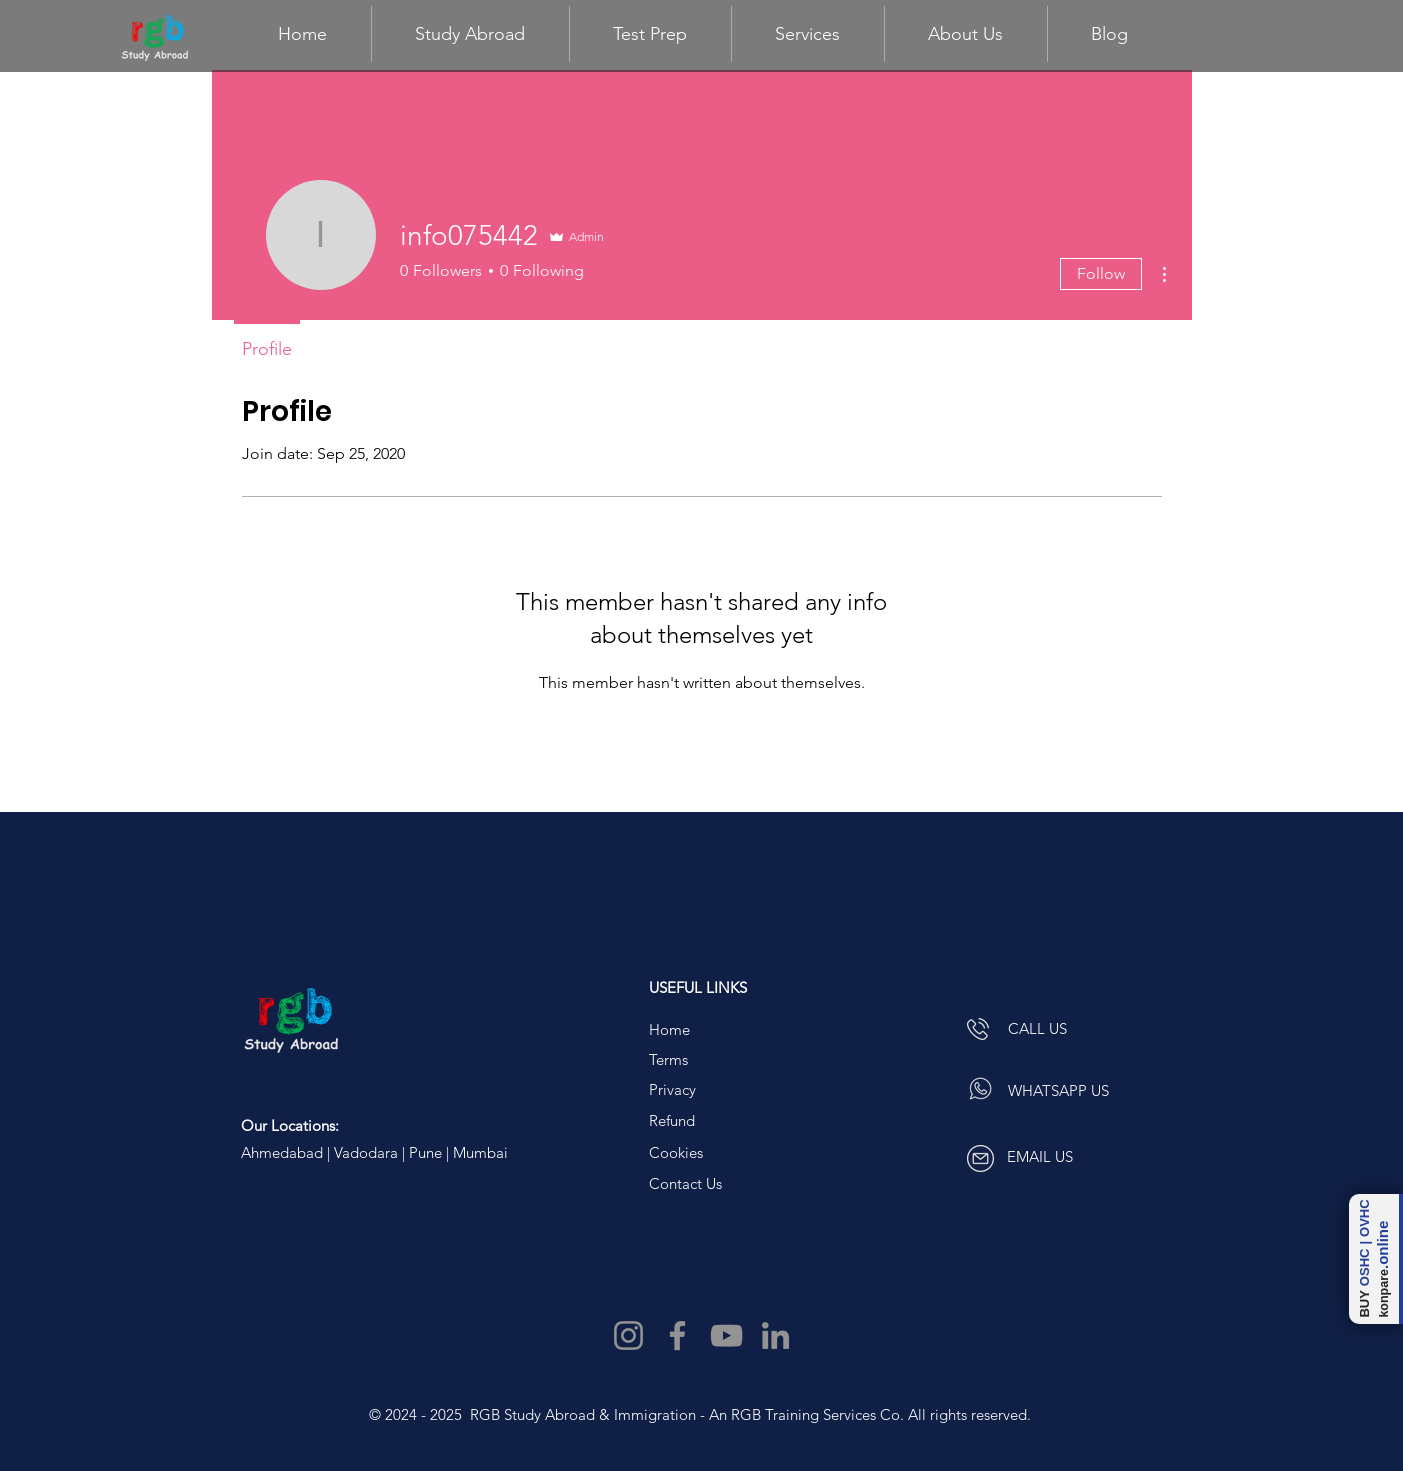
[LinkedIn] (775, 1335)
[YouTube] (726, 1335)
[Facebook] (677, 1335)
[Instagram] (628, 1335)
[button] (650, 34)
